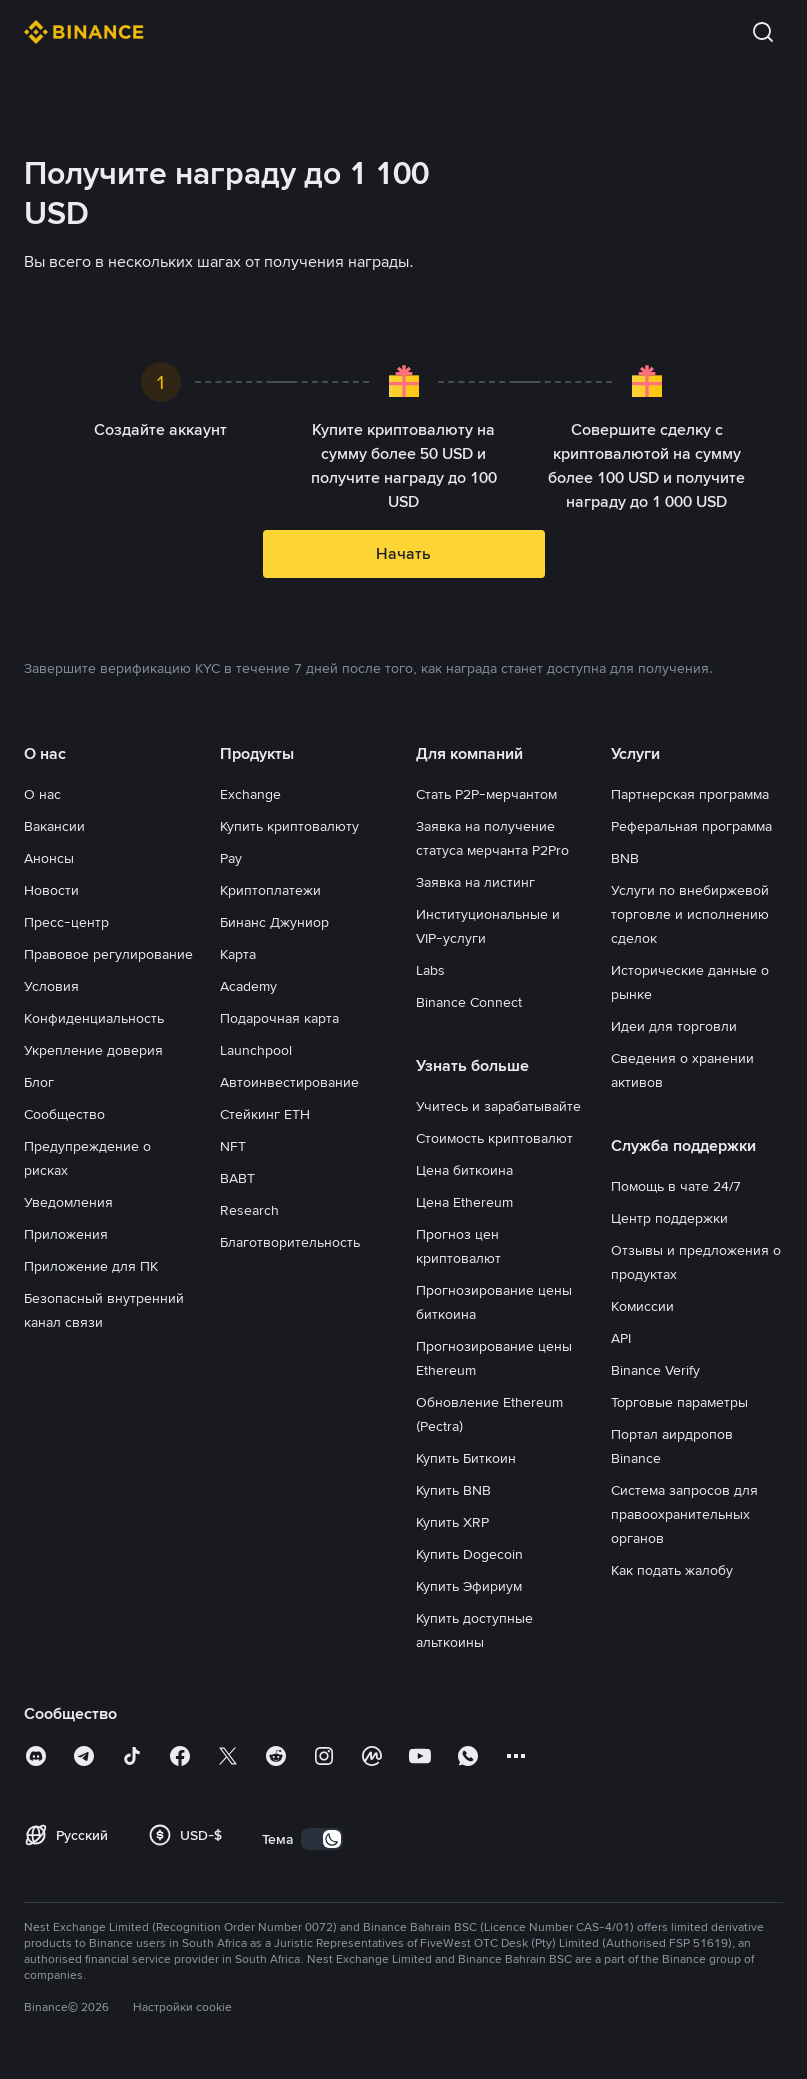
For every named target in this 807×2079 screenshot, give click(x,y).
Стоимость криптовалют (494, 1138)
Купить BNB (453, 1490)
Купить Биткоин (466, 1458)
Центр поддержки (669, 1218)
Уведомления (68, 1202)
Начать (403, 553)
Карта (238, 954)
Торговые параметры (679, 1402)
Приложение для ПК (91, 1266)
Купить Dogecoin (469, 1554)
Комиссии (642, 1306)
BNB (625, 858)
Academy (248, 986)
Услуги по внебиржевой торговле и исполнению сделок (690, 914)
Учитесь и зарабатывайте (498, 1106)
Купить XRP (452, 1522)
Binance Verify (655, 1370)
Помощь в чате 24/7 (676, 1186)
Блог (39, 1082)
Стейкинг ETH (265, 1114)
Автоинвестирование (289, 1082)
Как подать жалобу (672, 1570)
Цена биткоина (464, 1170)
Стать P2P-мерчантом (486, 794)
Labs (430, 970)
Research (249, 1210)
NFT (233, 1146)
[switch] (322, 1839)
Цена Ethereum (464, 1202)
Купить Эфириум (469, 1586)
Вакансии (54, 826)
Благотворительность (290, 1242)
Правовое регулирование (108, 954)
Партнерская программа (690, 794)
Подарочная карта (279, 1018)
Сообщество (64, 1114)
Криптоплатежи (270, 890)
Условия (51, 986)
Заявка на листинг (475, 882)
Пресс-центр (66, 922)
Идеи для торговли (674, 1026)
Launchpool (256, 1050)
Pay (231, 858)
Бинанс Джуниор (274, 922)
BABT (237, 1178)
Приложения (66, 1234)
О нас (42, 794)
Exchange (250, 794)
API (621, 1338)
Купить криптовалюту (289, 826)
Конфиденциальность (94, 1018)
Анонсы (49, 858)
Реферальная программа (691, 826)
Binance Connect (469, 1002)
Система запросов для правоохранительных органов (684, 1514)
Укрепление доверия (93, 1050)
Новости (51, 890)
